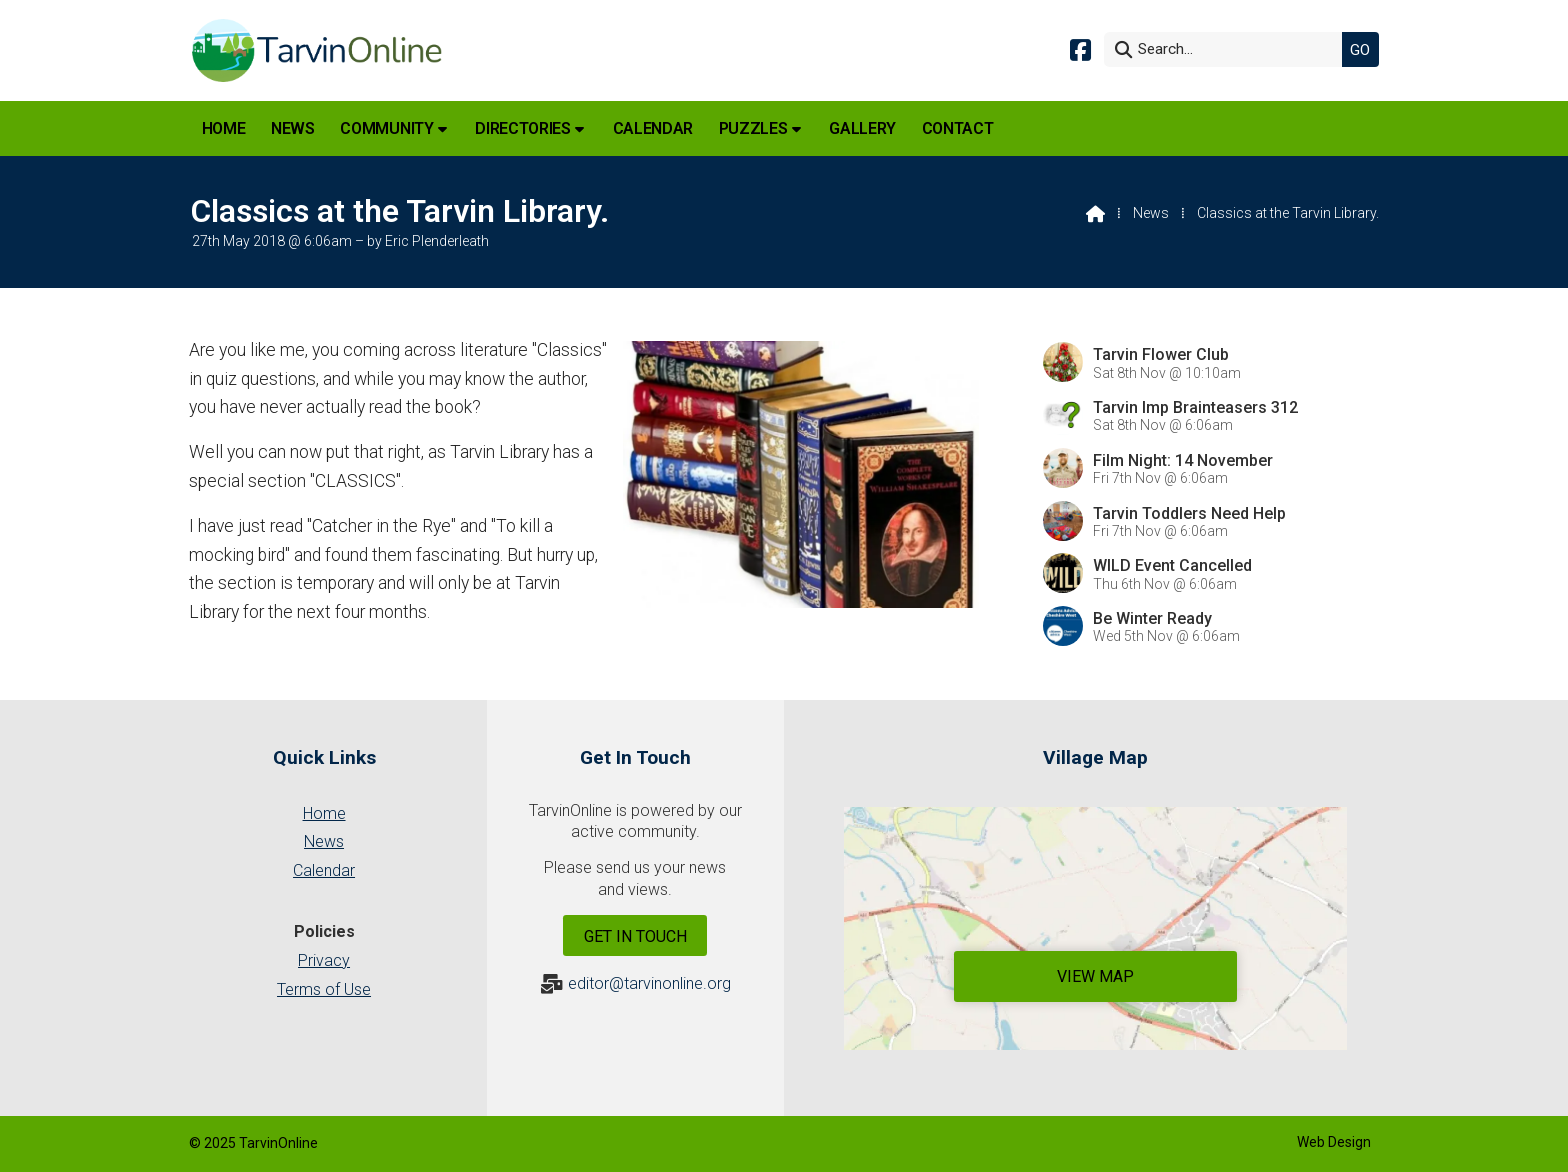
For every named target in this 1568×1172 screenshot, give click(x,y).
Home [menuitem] (224, 128)
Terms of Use (324, 989)
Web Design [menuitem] (1334, 1142)
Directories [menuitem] (522, 128)
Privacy (324, 960)
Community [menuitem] (386, 128)
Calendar (324, 870)
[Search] (1228, 49)
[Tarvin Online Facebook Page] (1080, 48)
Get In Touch (635, 936)
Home (324, 813)
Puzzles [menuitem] (753, 128)
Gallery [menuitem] (862, 128)
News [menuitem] (293, 128)
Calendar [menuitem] (653, 128)
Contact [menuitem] (958, 128)
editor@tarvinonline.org (649, 983)
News (1151, 213)
